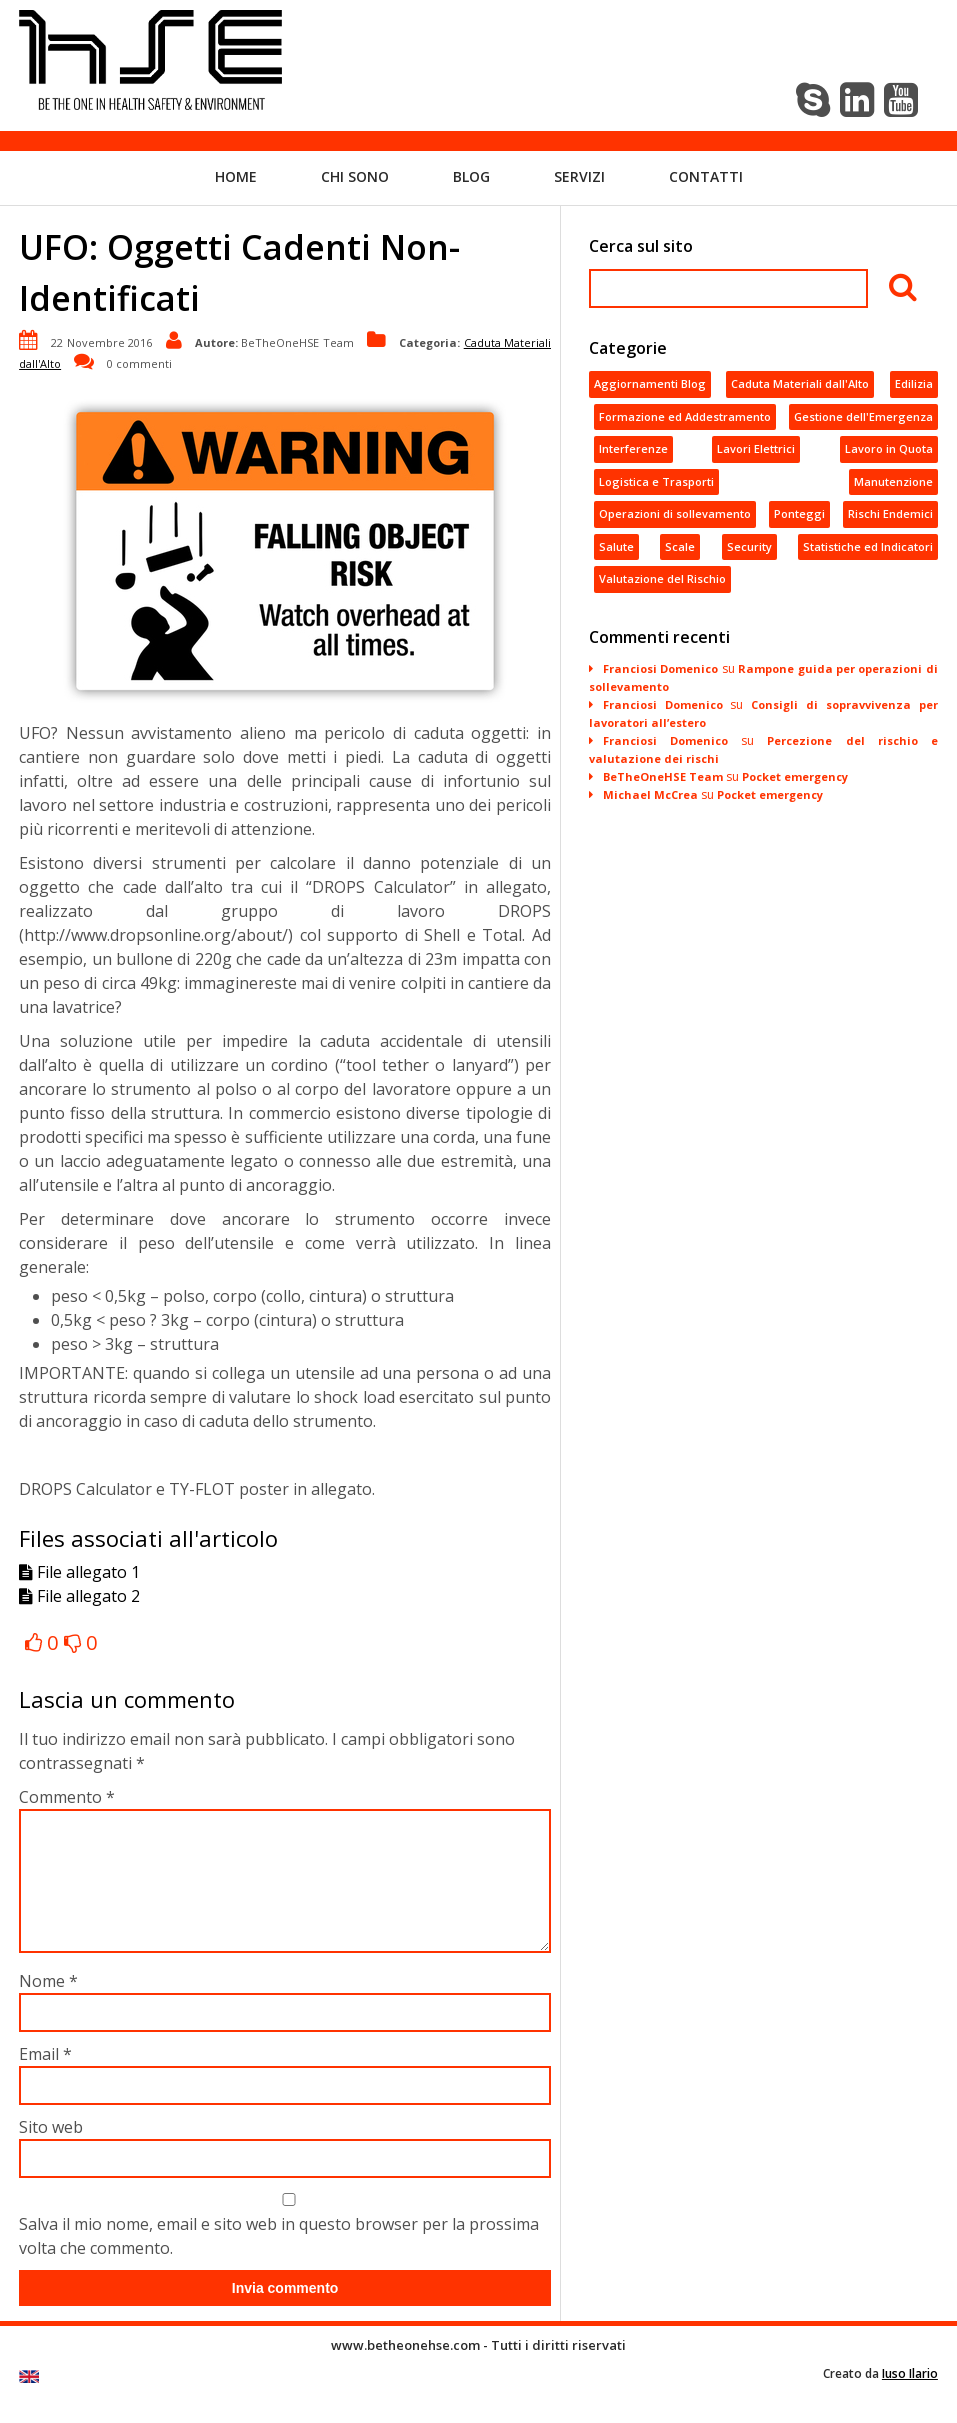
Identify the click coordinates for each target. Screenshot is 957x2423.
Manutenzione (893, 480)
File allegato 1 (79, 1572)
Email (45, 2077)
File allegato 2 (79, 1596)
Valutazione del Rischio (662, 578)
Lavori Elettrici (756, 448)
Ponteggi (799, 513)
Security (749, 545)
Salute (616, 545)
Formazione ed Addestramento (685, 415)
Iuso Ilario (910, 2397)
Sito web (51, 2150)
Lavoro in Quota (889, 448)
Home (236, 175)
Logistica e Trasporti (656, 480)
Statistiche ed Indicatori (868, 545)
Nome (48, 2004)
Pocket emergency (795, 775)
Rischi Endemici (890, 513)
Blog (471, 175)
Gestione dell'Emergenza (863, 415)
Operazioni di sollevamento (675, 513)
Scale (680, 545)
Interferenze (633, 448)
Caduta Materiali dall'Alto (800, 383)
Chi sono (355, 175)
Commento (67, 1796)
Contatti (706, 175)
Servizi (579, 175)
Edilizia (914, 383)
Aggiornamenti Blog (650, 383)
